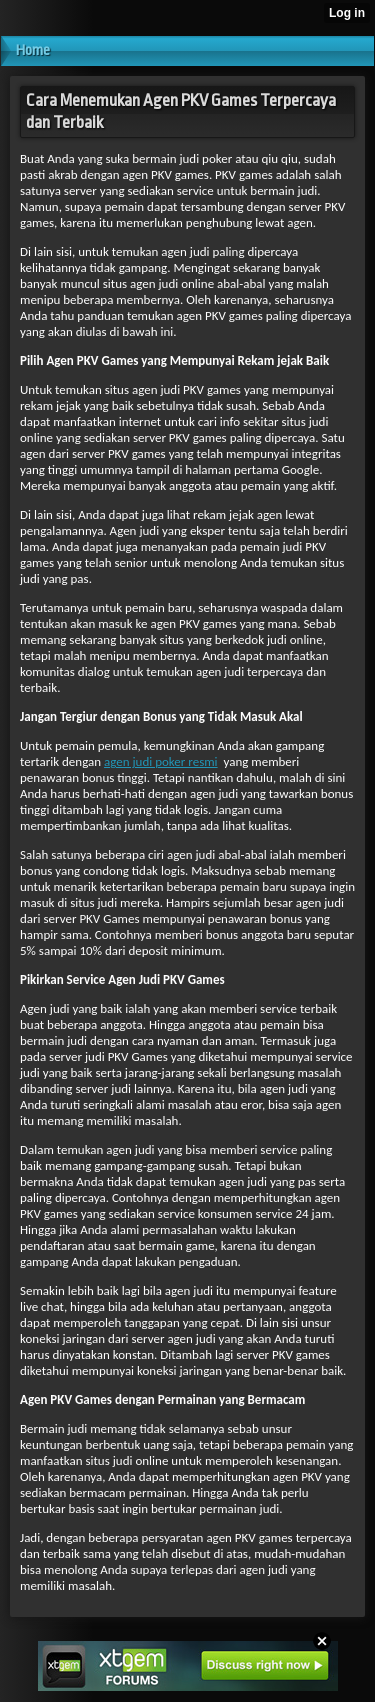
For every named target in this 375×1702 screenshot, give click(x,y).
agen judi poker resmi (161, 761)
